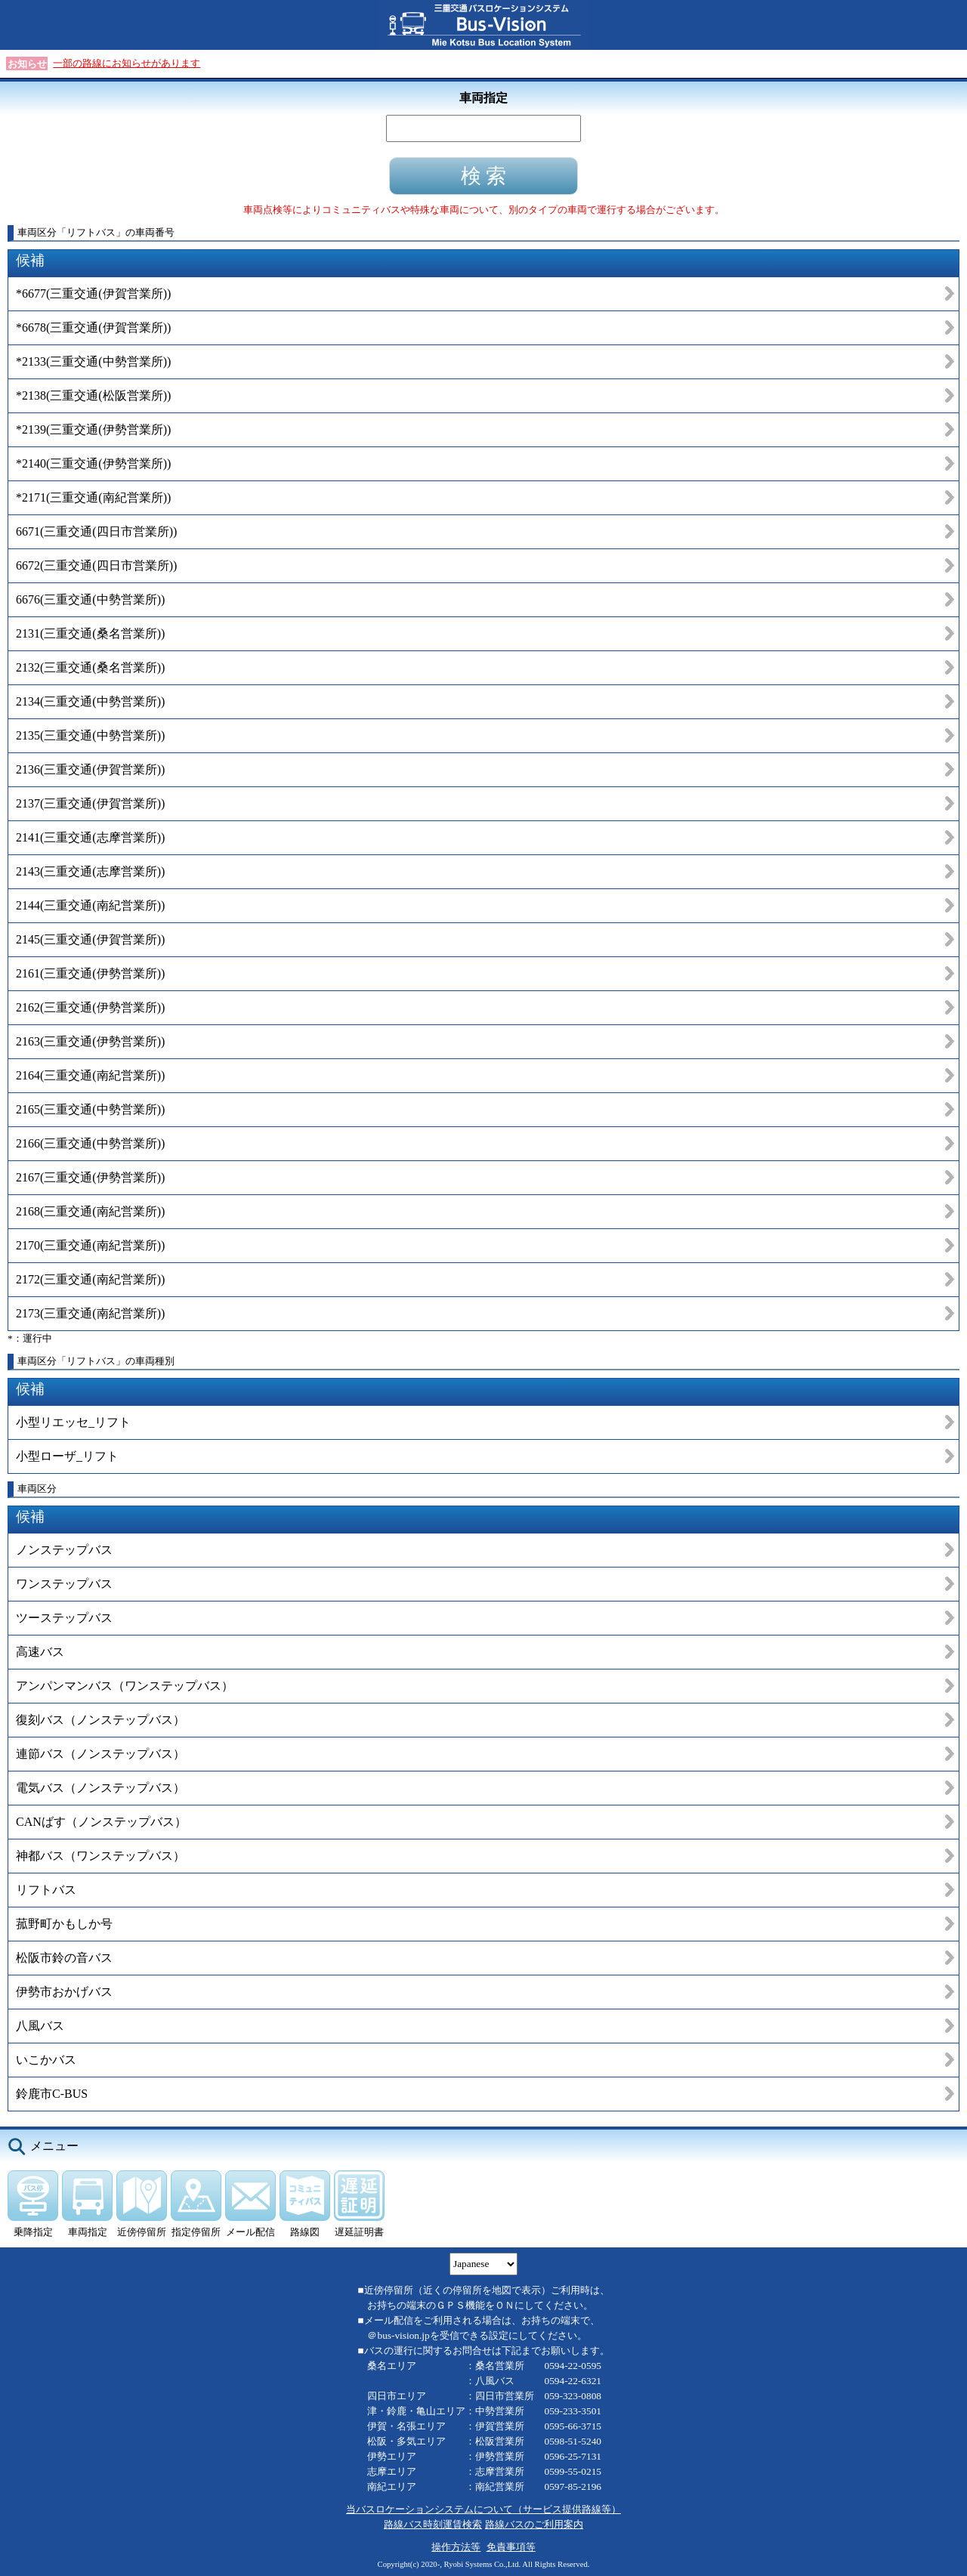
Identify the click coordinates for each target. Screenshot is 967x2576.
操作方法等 (455, 2547)
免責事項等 (511, 2547)
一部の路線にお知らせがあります (126, 63)
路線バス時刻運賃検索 (433, 2524)
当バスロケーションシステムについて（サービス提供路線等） (483, 2509)
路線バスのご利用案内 (534, 2524)
